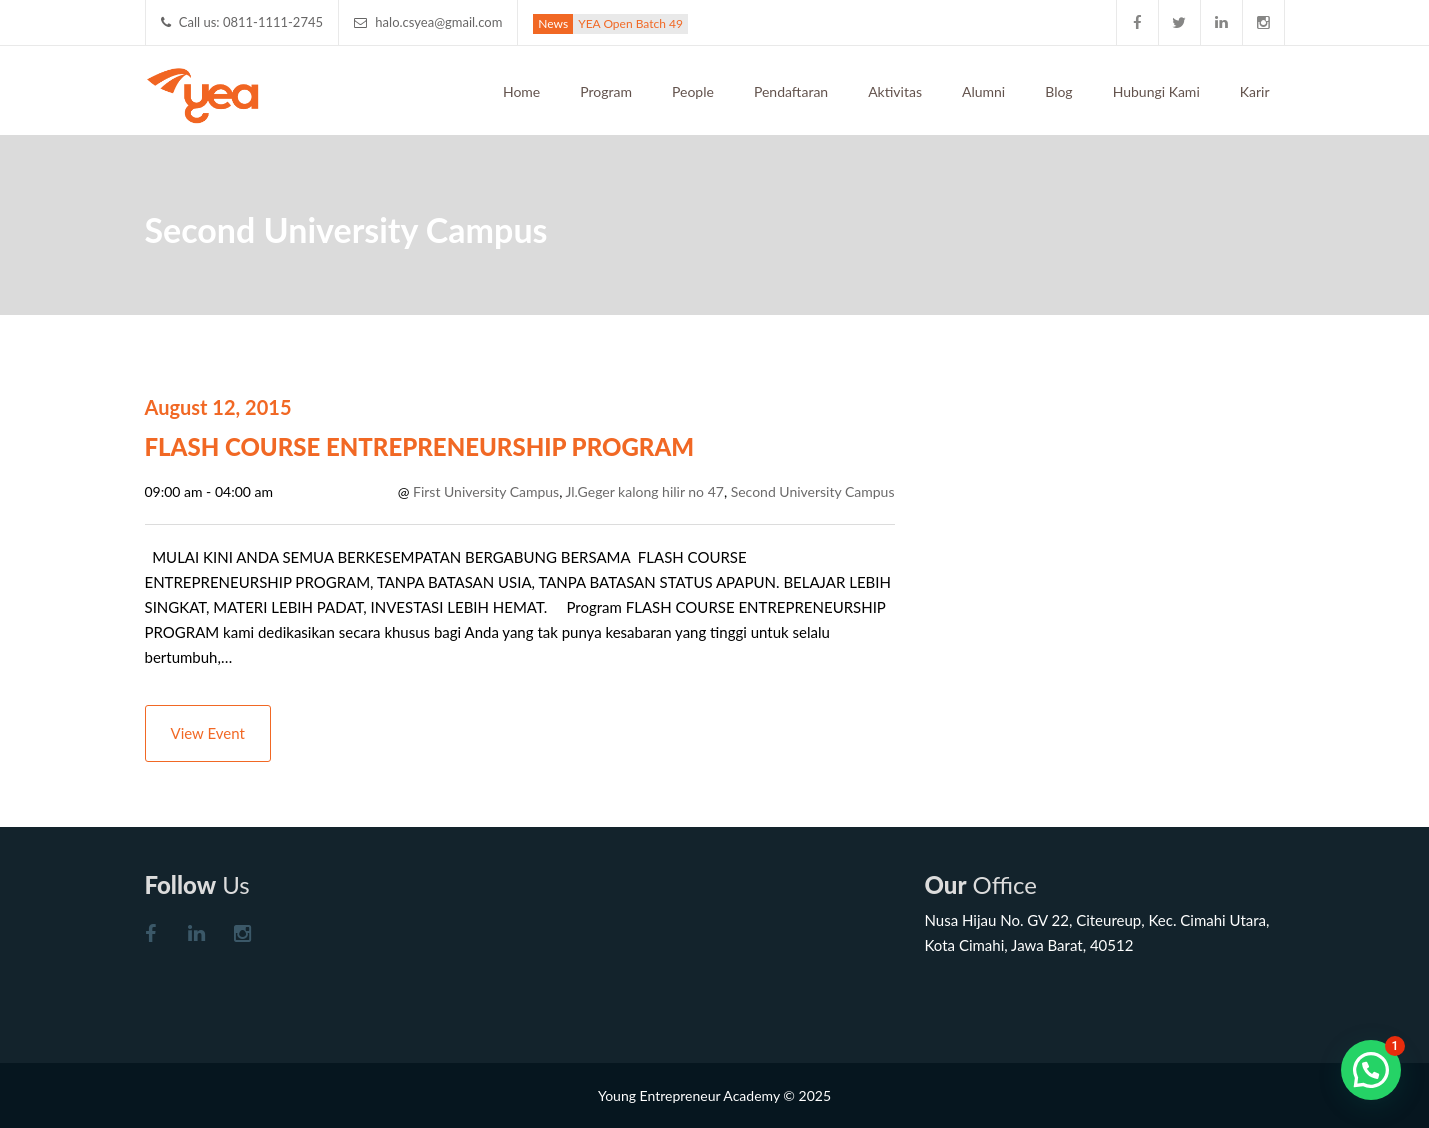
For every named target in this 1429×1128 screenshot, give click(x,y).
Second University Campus (813, 491)
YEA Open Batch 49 (630, 23)
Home (521, 91)
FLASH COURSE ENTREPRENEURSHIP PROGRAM (420, 446)
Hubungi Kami (1156, 91)
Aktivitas (895, 91)
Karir (1255, 91)
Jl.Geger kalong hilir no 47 (645, 491)
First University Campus (486, 491)
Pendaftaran (791, 91)
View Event (208, 733)
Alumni (983, 91)
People (693, 91)
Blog (1058, 91)
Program (606, 91)
